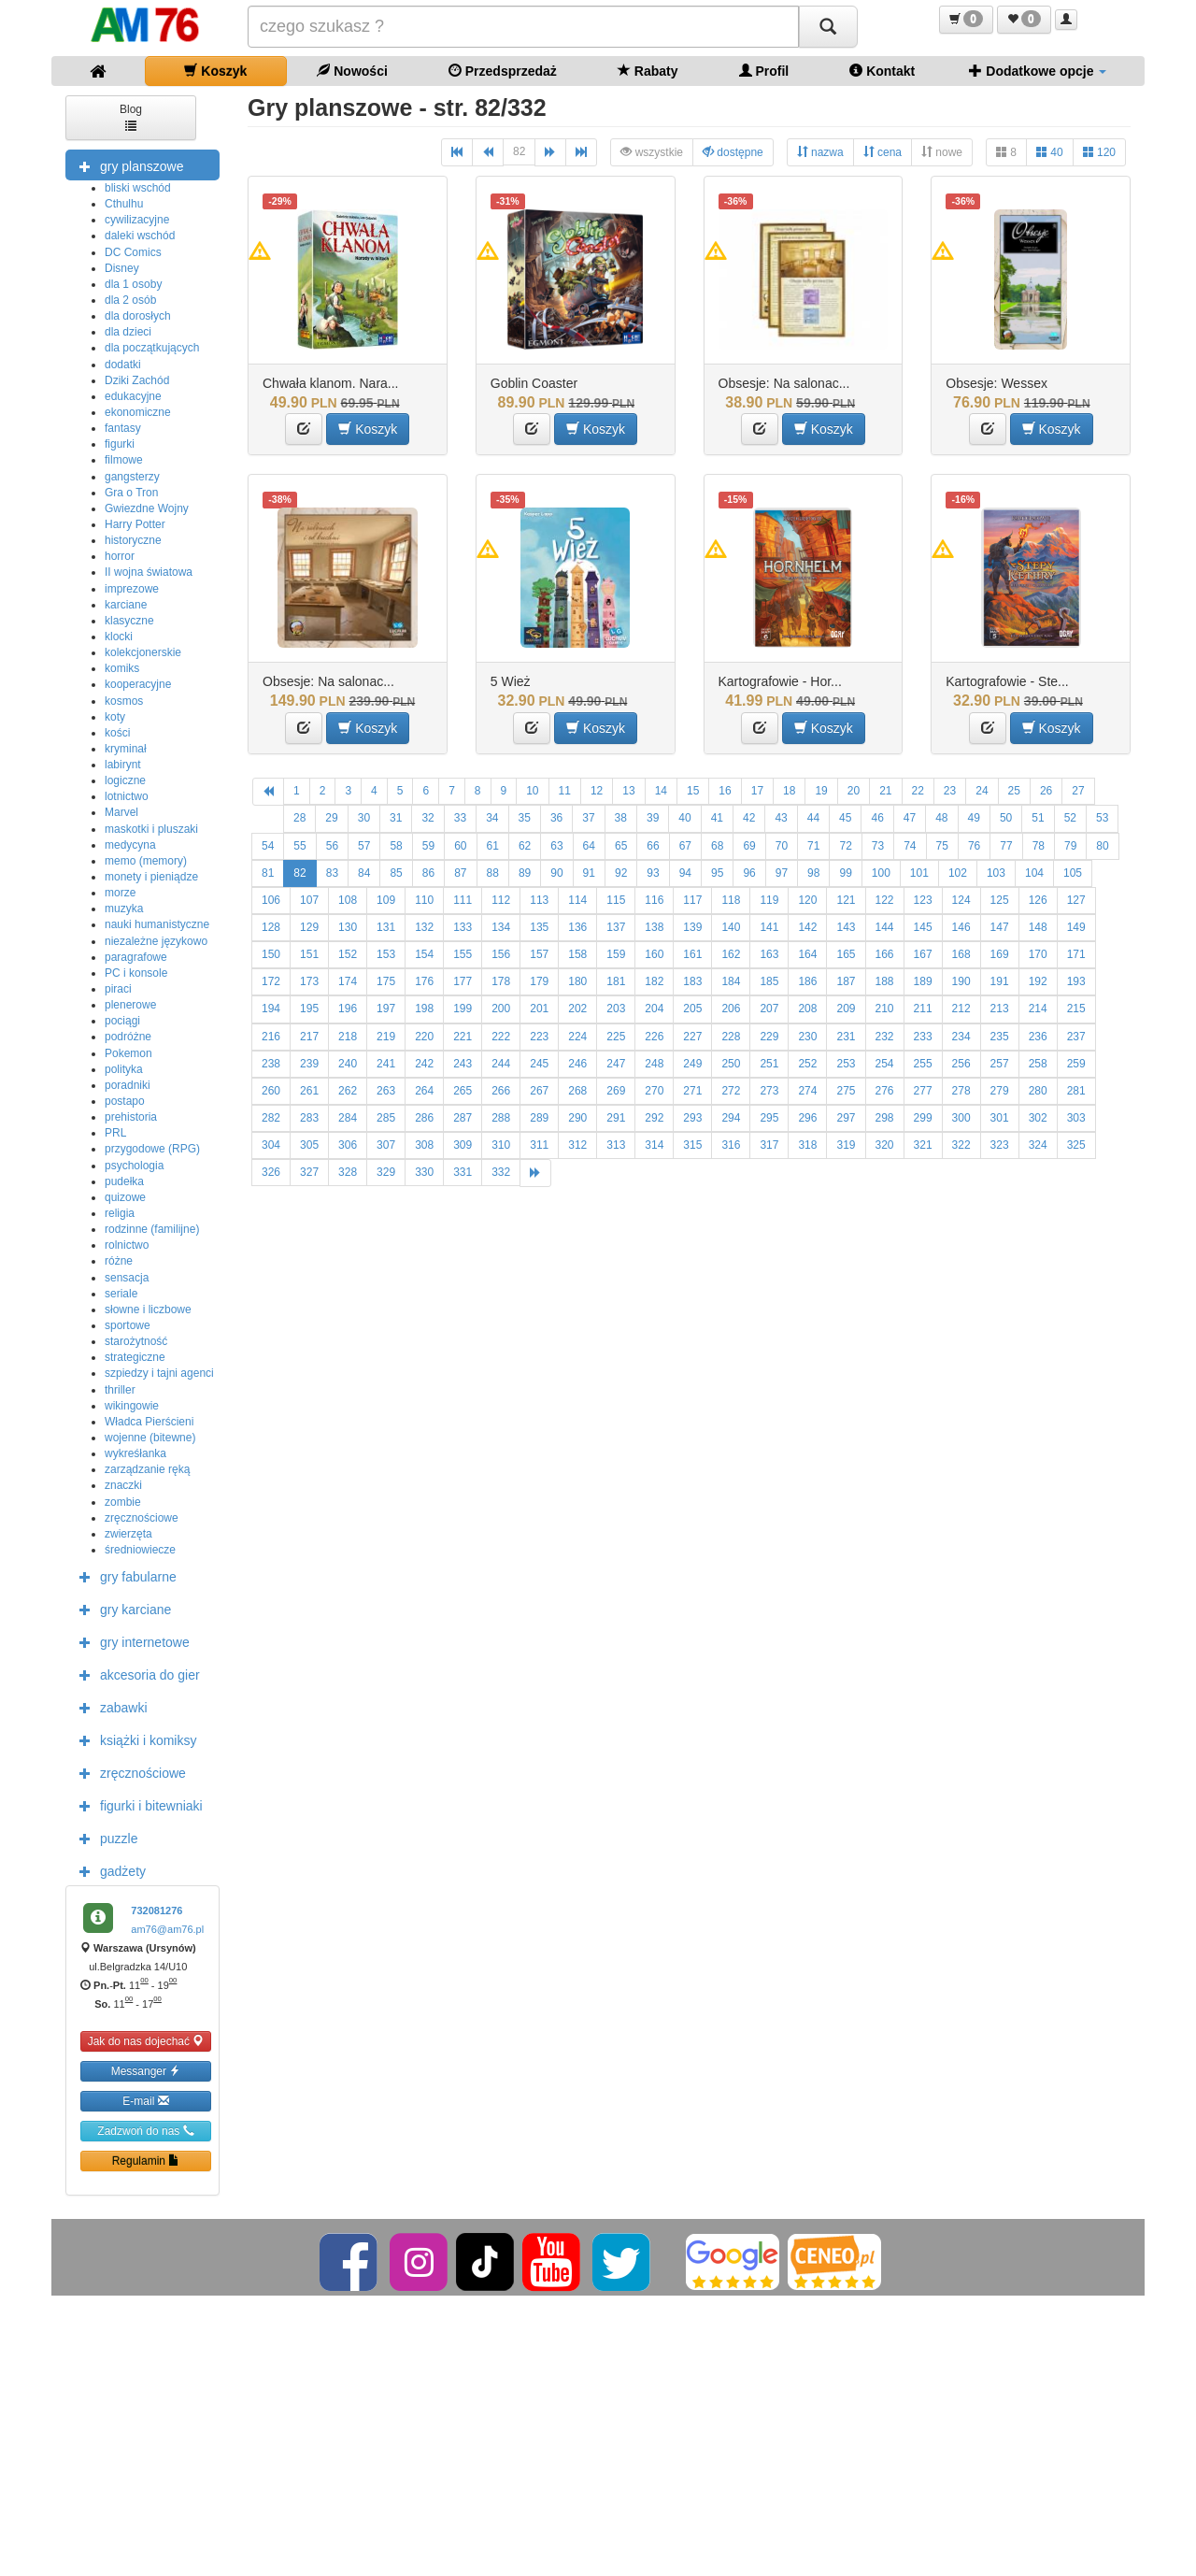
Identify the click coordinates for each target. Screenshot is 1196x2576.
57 (364, 845)
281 (1076, 1090)
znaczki (123, 1485)
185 (769, 981)
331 (462, 1172)
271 (692, 1090)
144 (885, 927)
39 (653, 817)
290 (577, 1117)
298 (885, 1117)
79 (1070, 845)
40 (1049, 152)
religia (120, 1213)
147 (999, 927)
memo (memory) (146, 860)
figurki (120, 444)
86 (428, 873)
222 (500, 1036)
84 (364, 873)
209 (845, 1008)
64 (589, 845)
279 (999, 1090)
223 (539, 1036)
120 (1099, 152)
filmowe (124, 459)
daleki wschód (140, 235)
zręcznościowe (141, 1517)
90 (556, 873)
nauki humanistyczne (157, 924)
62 (525, 845)
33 (460, 817)
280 (1038, 1090)
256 (961, 1063)
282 (271, 1117)
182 (654, 981)
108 (347, 900)
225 (615, 1036)
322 (961, 1145)
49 (974, 817)
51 (1038, 817)
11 (565, 790)
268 (577, 1090)
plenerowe (130, 1004)
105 (1072, 873)
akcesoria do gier (135, 1674)
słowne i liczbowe (148, 1309)
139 (692, 927)
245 (539, 1063)
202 (577, 1008)
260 (271, 1090)
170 (1038, 954)
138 (654, 927)
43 (781, 817)
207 (769, 1008)
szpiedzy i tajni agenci (159, 1373)
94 (685, 873)
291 (615, 1117)
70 (782, 845)
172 (271, 981)
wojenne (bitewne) (150, 1437)
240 (347, 1063)
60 (460, 845)
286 (424, 1117)
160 (654, 954)
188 (885, 981)
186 (807, 981)
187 (845, 981)
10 (532, 790)
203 (615, 1008)
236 (1038, 1036)
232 (885, 1036)
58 (396, 845)
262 (347, 1090)
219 (386, 1036)
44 (813, 817)
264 (424, 1090)
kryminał (126, 748)
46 (877, 817)
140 (730, 927)
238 (271, 1063)
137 (615, 927)
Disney (122, 268)
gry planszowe (127, 165)
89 (525, 873)
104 (1034, 873)
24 (981, 790)
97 (782, 873)
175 (386, 981)
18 (789, 790)
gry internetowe (130, 1641)
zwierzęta (128, 1533)
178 (500, 981)
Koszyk (215, 71)
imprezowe (132, 588)
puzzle (103, 1837)
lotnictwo (127, 796)
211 (923, 1008)
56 (332, 845)
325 (1076, 1145)
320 (885, 1145)
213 (999, 1008)
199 (462, 1008)
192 (1038, 981)
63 (556, 845)
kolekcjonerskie (143, 652)
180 (577, 981)
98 (813, 873)
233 (923, 1036)
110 (424, 900)
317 (769, 1145)
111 (462, 900)
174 (347, 981)
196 (347, 1008)
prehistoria (131, 1116)
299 (923, 1117)
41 (717, 817)
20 (853, 790)
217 (309, 1036)
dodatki (123, 364)
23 (950, 790)
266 (500, 1090)
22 (918, 790)
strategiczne (135, 1357)
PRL (115, 1132)
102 (957, 873)
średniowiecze (140, 1549)
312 (577, 1145)
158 (577, 954)
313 (615, 1145)
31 (396, 817)
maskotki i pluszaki (151, 829)
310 (500, 1145)
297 (845, 1117)
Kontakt (882, 71)
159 (615, 954)
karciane (126, 604)
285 (386, 1117)
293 (692, 1117)
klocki (119, 636)
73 (878, 845)
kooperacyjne (138, 684)
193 (1076, 981)
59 (428, 845)
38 (621, 817)
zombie (123, 1502)
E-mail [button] (145, 2101)
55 (299, 845)
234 (961, 1036)
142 (807, 927)
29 (331, 817)
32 (427, 817)
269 (615, 1090)
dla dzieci (128, 331)
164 (807, 954)
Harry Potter (135, 524)
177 (462, 981)
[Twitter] (623, 2261)
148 (1038, 927)
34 (492, 817)
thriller (120, 1389)
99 (845, 873)
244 (500, 1063)
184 (730, 981)
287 (462, 1117)
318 (807, 1145)
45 (845, 817)
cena (882, 152)
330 (424, 1172)
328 (347, 1172)
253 (845, 1063)
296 (807, 1117)
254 (885, 1063)
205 (692, 1008)
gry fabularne (123, 1576)
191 (999, 981)
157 (539, 954)
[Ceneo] (834, 2261)
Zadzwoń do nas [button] (145, 2131)
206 (730, 1008)
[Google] (732, 2261)
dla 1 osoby (133, 284)
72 (845, 845)
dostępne (733, 152)
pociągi (122, 1020)
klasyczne (129, 620)
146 (961, 927)
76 (974, 845)
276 (885, 1090)
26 (1046, 790)
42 (749, 817)
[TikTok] (485, 2261)
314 (654, 1145)
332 (500, 1172)
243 (462, 1063)
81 (268, 873)
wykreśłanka (135, 1453)
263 (386, 1090)
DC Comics (133, 252)
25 (1014, 790)
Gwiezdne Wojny (147, 508)
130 (347, 927)
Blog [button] (131, 116)
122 (885, 900)
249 (692, 1063)
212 (961, 1008)
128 (271, 927)
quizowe (125, 1197)
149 (1076, 927)
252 (807, 1063)
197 (386, 1008)
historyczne (133, 540)
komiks (122, 668)
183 (692, 981)
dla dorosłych (138, 315)
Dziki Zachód (137, 380)
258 (1038, 1063)
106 (271, 900)
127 (1076, 900)
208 (807, 1008)
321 (923, 1145)
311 (539, 1145)
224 (577, 1036)
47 (910, 817)
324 (1038, 1145)
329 (386, 1172)
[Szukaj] (828, 27)
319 (845, 1145)
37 (588, 817)
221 (462, 1036)
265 (462, 1090)
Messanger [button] (146, 2071)
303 (1076, 1117)
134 (500, 927)
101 (919, 873)
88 (493, 873)
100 (881, 873)
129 (309, 927)
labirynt (123, 764)
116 (654, 900)
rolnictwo (127, 1245)
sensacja (127, 1277)
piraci (118, 988)
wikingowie (132, 1405)
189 (923, 981)
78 (1038, 845)
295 (769, 1117)
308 (424, 1145)
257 (999, 1063)
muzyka (124, 908)
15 (693, 790)
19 (821, 790)
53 (1102, 817)
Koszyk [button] (367, 428)
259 (1076, 1063)
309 (462, 1145)
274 (807, 1090)
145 (923, 927)
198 (424, 1008)
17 (757, 790)
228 (730, 1036)
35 (525, 817)
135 (539, 927)
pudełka (124, 1181)
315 (692, 1145)
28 (299, 817)
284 (347, 1117)
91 (589, 873)
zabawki (109, 1706)
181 (615, 981)
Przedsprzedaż (502, 71)
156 (500, 954)
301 (999, 1117)
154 (424, 954)
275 (845, 1090)
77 (1006, 845)
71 (813, 845)
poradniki (127, 1085)
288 (500, 1117)
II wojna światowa (148, 572)
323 (999, 1145)
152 (347, 954)
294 (730, 1117)
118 (730, 900)
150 (271, 954)
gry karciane (120, 1608)
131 (386, 927)
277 (923, 1090)
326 (271, 1172)
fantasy (123, 428)
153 (386, 954)
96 (749, 873)
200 (500, 1008)
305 (309, 1145)
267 (539, 1090)
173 (309, 981)
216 (271, 1036)
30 (364, 817)
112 (500, 900)
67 (685, 845)
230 (807, 1036)
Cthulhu (124, 203)
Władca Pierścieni (149, 1421)
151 (309, 954)
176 (424, 981)
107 (309, 900)
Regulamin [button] (146, 2161)
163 (769, 954)
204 (654, 1008)
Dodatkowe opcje (1037, 71)
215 (1076, 1008)
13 (628, 790)
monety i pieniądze (151, 876)
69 (749, 845)
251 (769, 1063)
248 (654, 1063)
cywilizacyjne (137, 219)
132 (424, 927)
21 (885, 790)
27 (1078, 790)
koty (115, 716)
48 (941, 817)
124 (961, 900)
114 (577, 900)
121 (845, 900)
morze (120, 892)
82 (519, 151)
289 (539, 1117)
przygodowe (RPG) (152, 1148)
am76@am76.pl (167, 1929)
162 (730, 954)
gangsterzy (132, 476)
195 (309, 1008)
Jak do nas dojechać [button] (146, 2041)
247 (615, 1063)
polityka (124, 1069)
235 (999, 1036)
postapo (125, 1101)
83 (332, 873)
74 (910, 845)
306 (347, 1145)
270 (654, 1090)
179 (539, 981)
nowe (941, 152)
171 (1076, 954)
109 (386, 900)
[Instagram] (420, 2261)
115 (615, 900)
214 (1038, 1008)
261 (309, 1090)
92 (621, 873)
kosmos (124, 701)
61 (493, 845)
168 (961, 954)
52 (1070, 817)
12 (597, 790)
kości (117, 732)
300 (961, 1117)
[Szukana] (523, 27)
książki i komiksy (133, 1739)
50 (1006, 817)
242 (424, 1063)
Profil (764, 71)
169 (999, 954)
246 (577, 1063)
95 (717, 873)
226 (654, 1036)
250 (730, 1063)
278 (961, 1090)
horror (120, 556)
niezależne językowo (156, 941)
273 (769, 1090)
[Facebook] (350, 2261)
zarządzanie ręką (147, 1469)
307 (386, 1145)
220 (424, 1036)
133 (462, 927)
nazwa (820, 152)
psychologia (134, 1165)
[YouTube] (553, 2261)
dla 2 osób (130, 300)
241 (386, 1063)
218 (347, 1036)
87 (460, 873)
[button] (966, 20)
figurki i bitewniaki (136, 1805)
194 (271, 1008)
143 (845, 927)
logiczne (125, 780)
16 (725, 790)
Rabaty (648, 71)
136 (577, 927)
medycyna (130, 845)
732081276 (156, 1910)
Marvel (121, 812)
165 (845, 954)
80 (1102, 845)
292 (654, 1117)
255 (923, 1063)
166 (885, 954)
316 (730, 1145)
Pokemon (128, 1053)
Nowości (352, 71)
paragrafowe (136, 957)
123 (923, 900)
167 (923, 954)
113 (539, 900)
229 (769, 1036)
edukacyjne (133, 396)
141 (769, 927)
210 (885, 1008)
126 (1038, 900)
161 (692, 954)
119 (769, 900)
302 (1038, 1117)
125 (999, 900)
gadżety (108, 1870)
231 (845, 1036)
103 (996, 873)
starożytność (136, 1341)
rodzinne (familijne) (152, 1229)
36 (556, 817)
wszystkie (651, 152)
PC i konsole (136, 973)
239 (309, 1063)
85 (396, 873)
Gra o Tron (131, 492)
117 (692, 900)
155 (462, 954)
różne (119, 1260)
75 (942, 845)
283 (309, 1117)
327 (309, 1172)
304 (271, 1145)
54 (268, 845)
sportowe (127, 1325)
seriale (121, 1293)
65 (621, 845)
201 (539, 1008)
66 (653, 845)
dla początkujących (152, 347)
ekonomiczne (138, 412)
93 (653, 873)
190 (961, 981)
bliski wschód (138, 187)
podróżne (128, 1036)
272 (730, 1090)
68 (717, 845)
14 (661, 790)
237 (1076, 1036)
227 (692, 1036)
